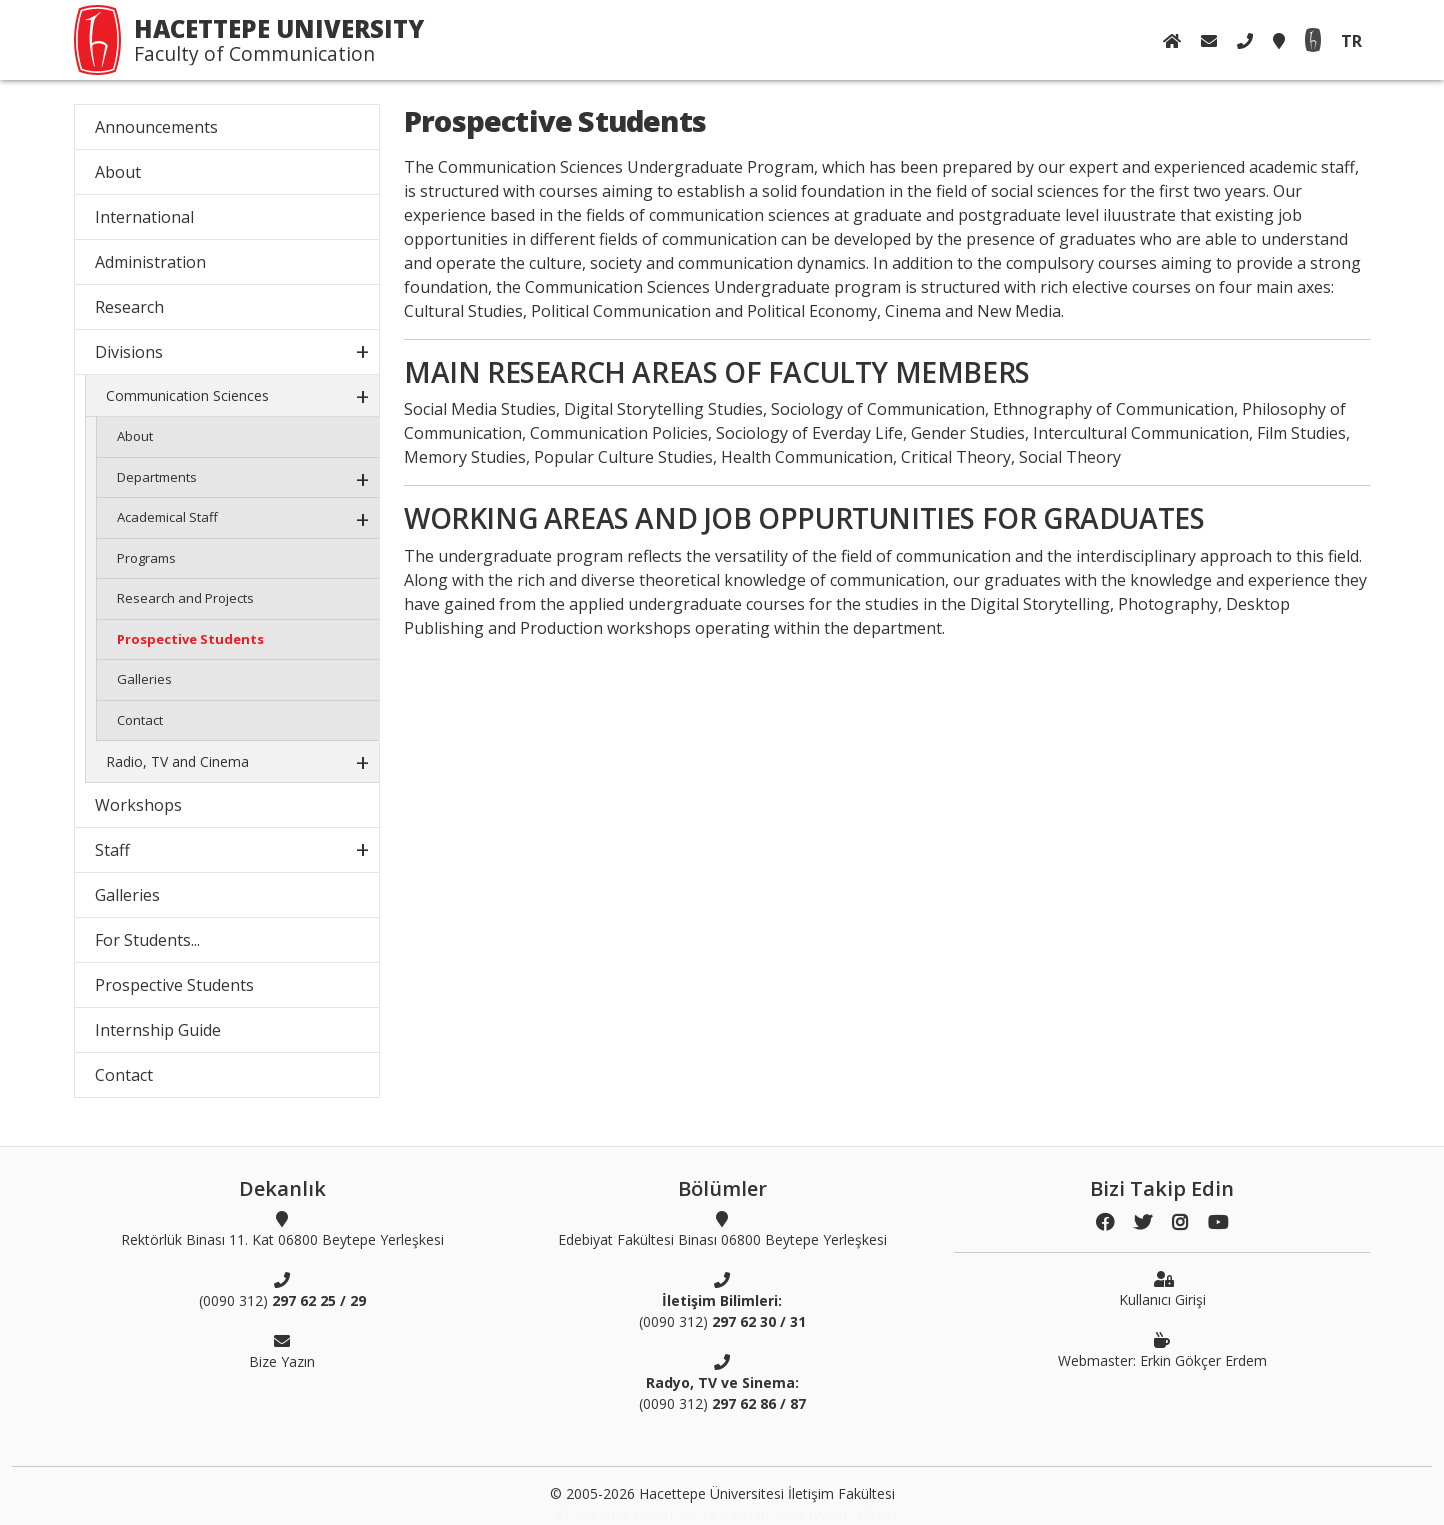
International (144, 217)
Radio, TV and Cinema (177, 761)
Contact (140, 720)
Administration (150, 262)
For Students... (147, 940)
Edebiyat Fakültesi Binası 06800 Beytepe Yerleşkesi (722, 1229)
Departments (157, 477)
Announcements (156, 127)
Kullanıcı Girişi (1162, 1289)
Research (129, 307)
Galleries (144, 679)
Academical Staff (167, 517)
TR (1351, 41)
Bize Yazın (282, 1351)
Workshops (138, 805)
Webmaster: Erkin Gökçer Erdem (1162, 1350)
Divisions (129, 352)
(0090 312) (282, 1290)
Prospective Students (190, 639)
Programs (146, 558)
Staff (112, 850)
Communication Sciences (187, 395)
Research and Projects (185, 598)
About (118, 172)
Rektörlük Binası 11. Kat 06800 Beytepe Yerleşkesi (282, 1229)
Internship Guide (158, 1030)
